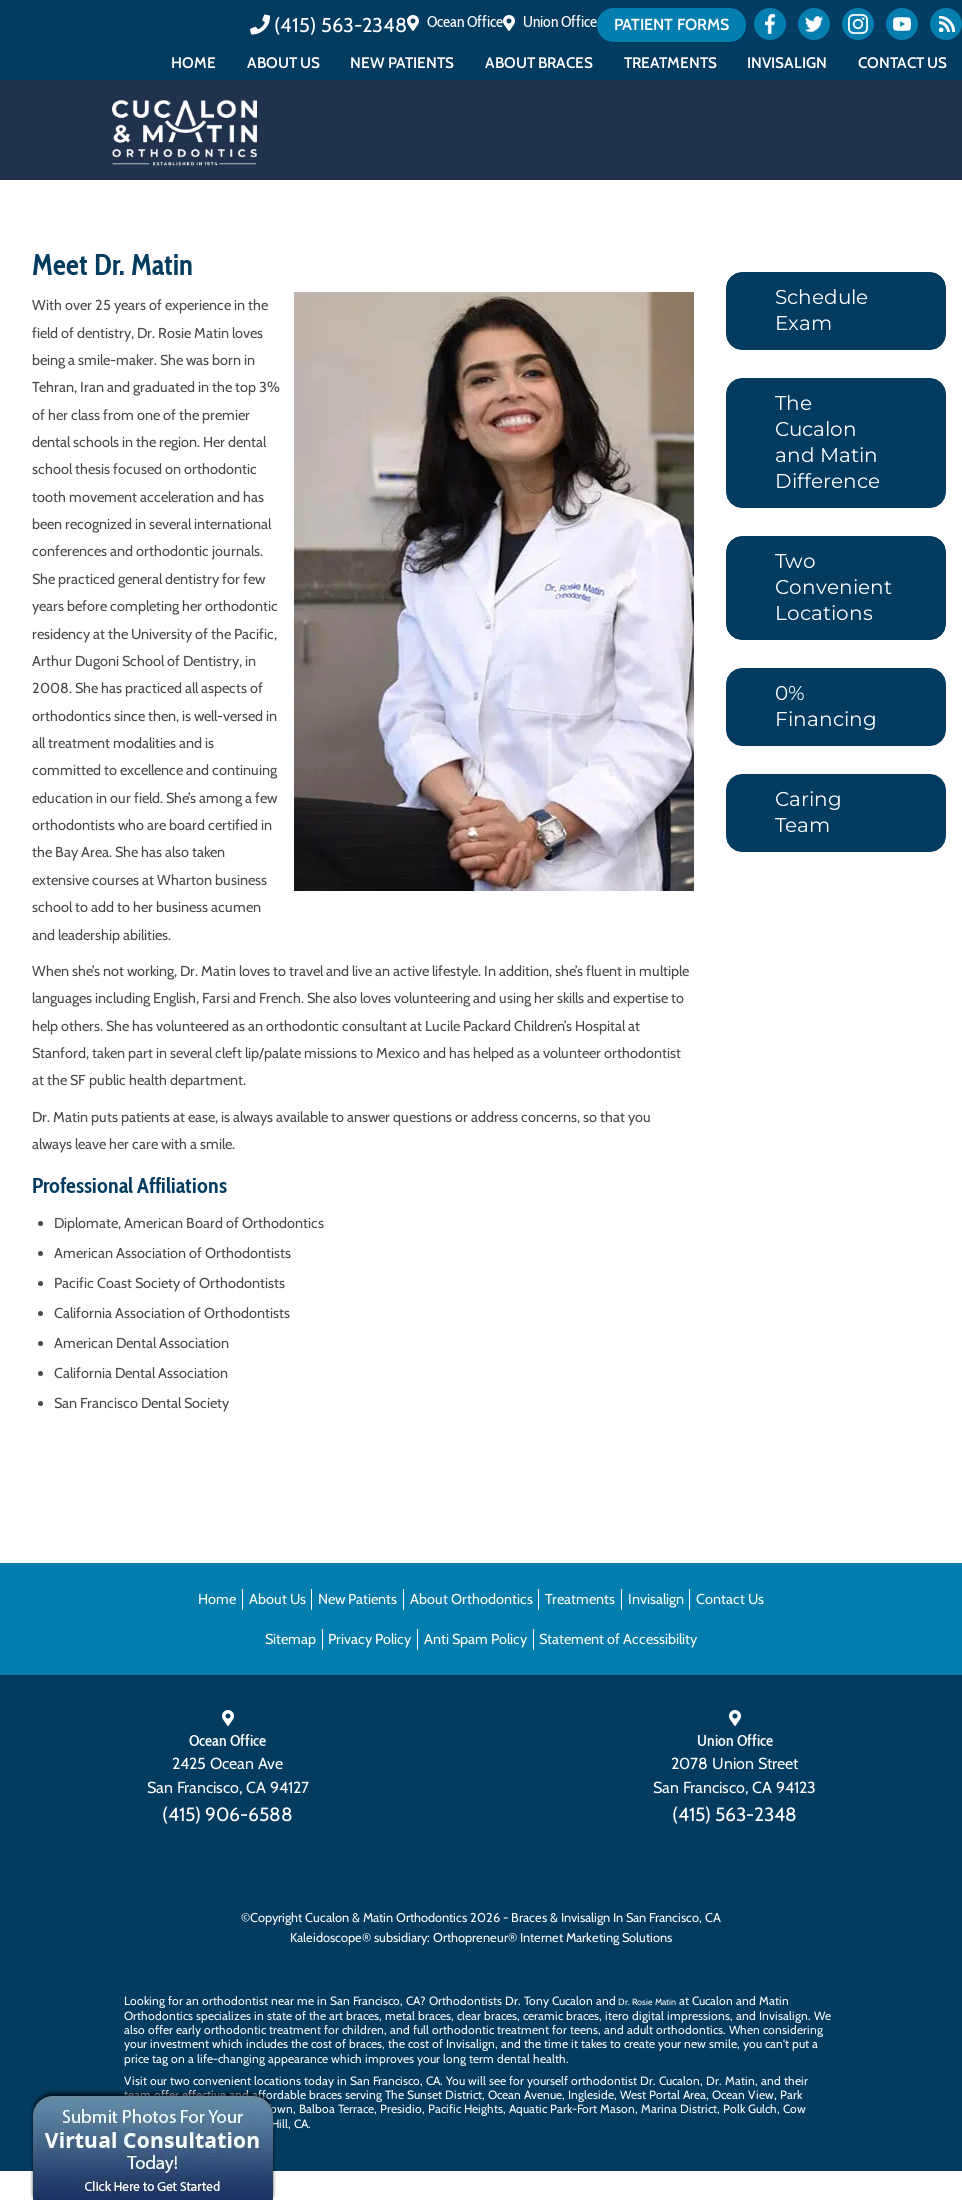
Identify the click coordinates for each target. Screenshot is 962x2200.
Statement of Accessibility (618, 1639)
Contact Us (902, 62)
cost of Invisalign (451, 2043)
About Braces (539, 62)
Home (193, 62)
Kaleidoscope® (330, 1937)
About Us (283, 62)
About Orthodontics (471, 1599)
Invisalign (787, 62)
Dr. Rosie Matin (647, 2001)
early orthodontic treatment (248, 2029)
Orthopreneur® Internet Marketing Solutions (552, 1937)
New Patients (402, 62)
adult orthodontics (675, 2029)
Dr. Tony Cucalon (549, 2000)
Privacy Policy (369, 1639)
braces (362, 2015)
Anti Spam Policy (475, 1639)
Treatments (670, 62)
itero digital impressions (667, 2015)
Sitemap (290, 1639)
